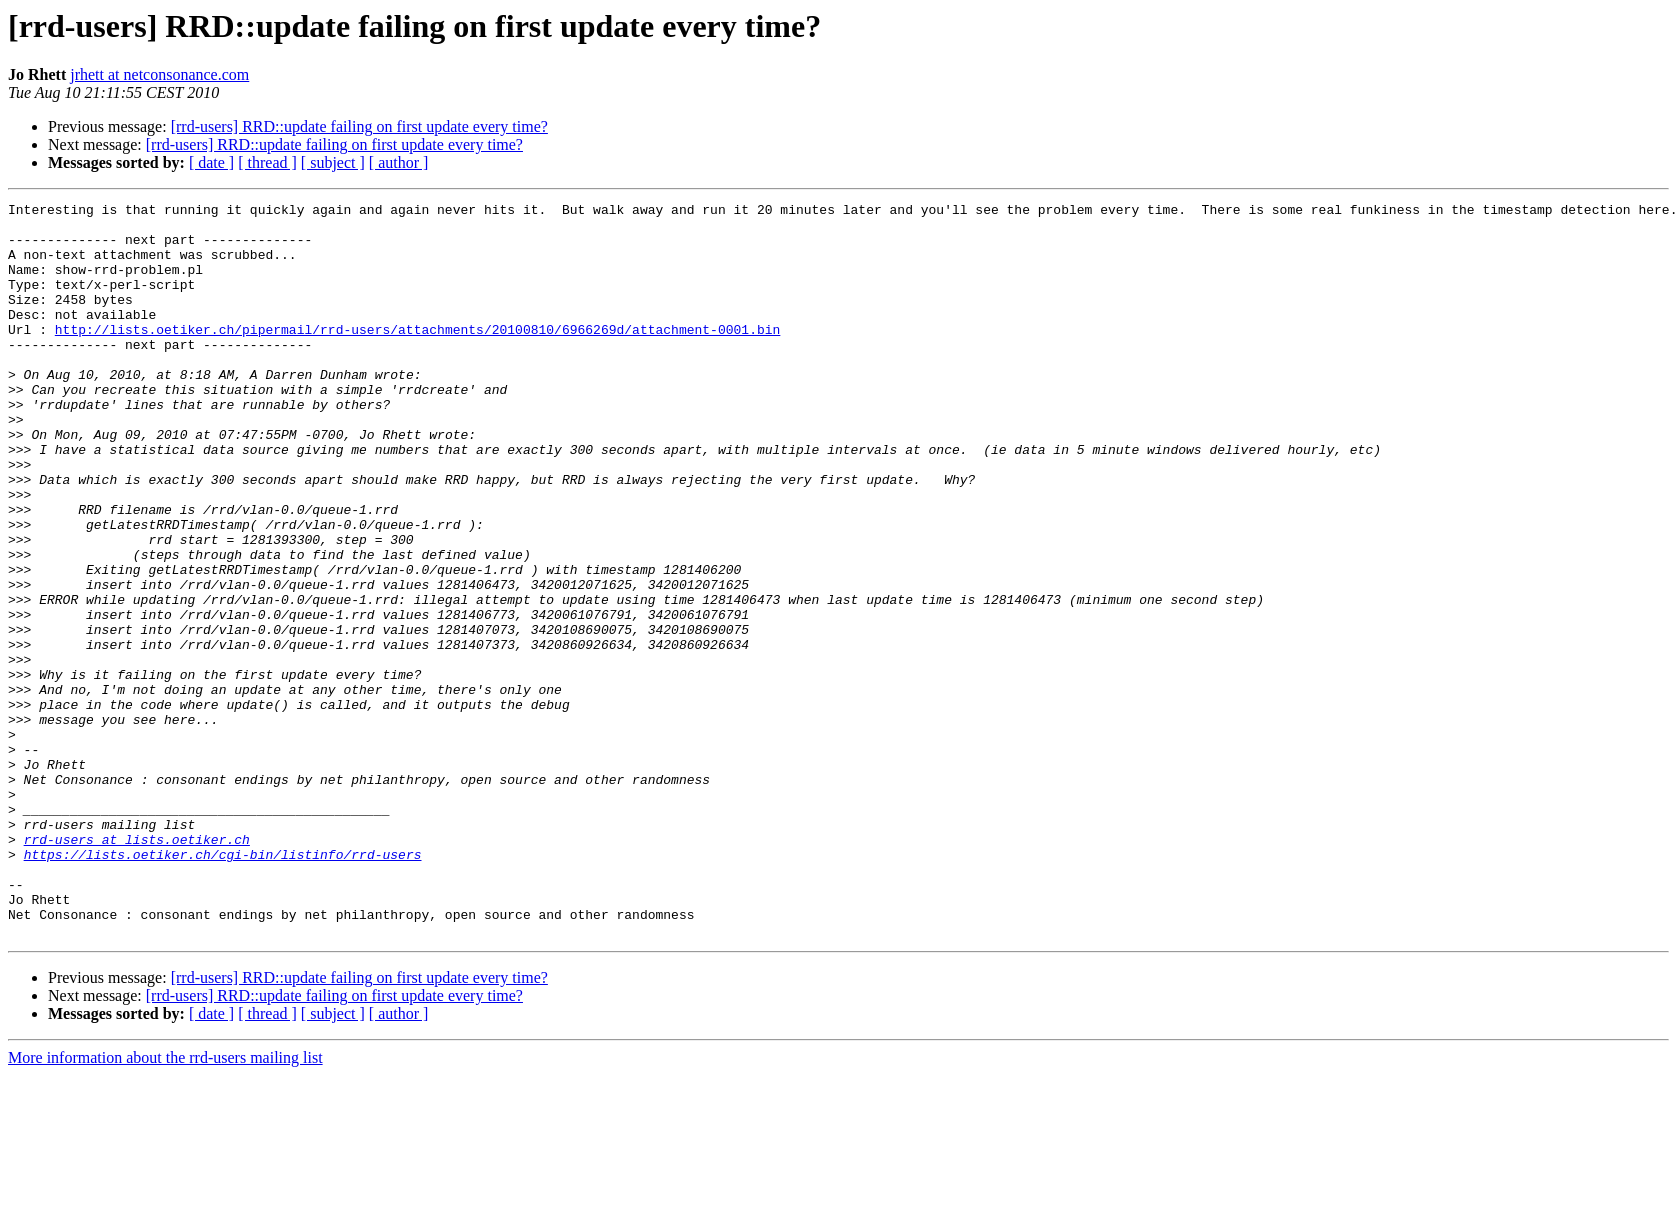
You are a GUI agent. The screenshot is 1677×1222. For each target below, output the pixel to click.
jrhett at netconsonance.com (159, 74)
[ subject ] (333, 162)
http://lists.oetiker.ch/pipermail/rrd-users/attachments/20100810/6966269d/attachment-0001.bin (417, 356)
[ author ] (399, 162)
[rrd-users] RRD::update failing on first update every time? (359, 126)
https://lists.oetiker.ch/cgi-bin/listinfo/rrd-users (223, 986)
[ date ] (211, 162)
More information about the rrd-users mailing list (165, 1204)
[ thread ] (267, 162)
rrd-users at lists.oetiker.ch (137, 968)
